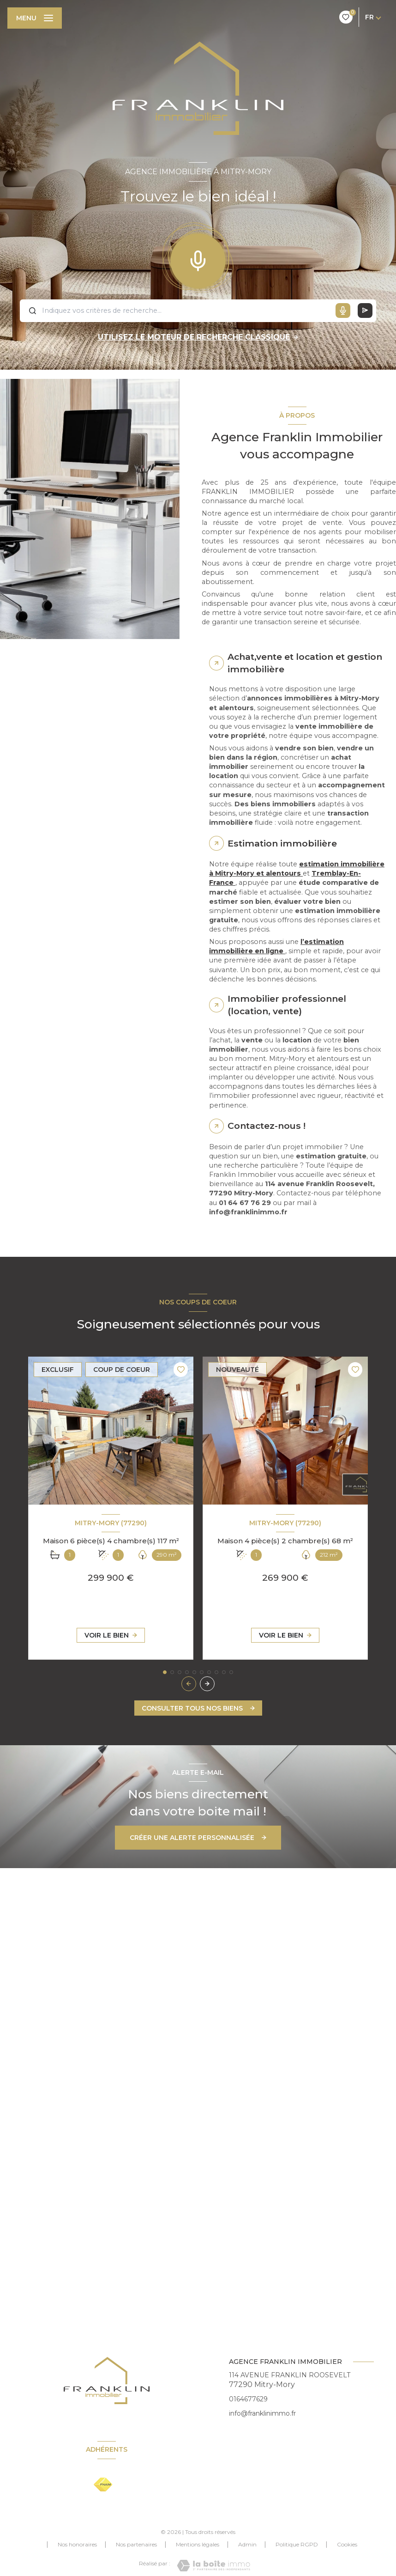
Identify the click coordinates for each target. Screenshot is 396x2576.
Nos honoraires (77, 2544)
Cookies (347, 2544)
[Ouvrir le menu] (34, 18)
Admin (247, 2544)
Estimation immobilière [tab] (282, 843)
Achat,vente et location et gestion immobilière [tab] (305, 663)
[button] (207, 1683)
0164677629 (248, 2399)
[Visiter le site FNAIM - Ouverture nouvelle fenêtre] (103, 2484)
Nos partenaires (136, 2544)
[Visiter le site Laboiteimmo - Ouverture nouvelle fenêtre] (213, 2565)
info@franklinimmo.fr (262, 2413)
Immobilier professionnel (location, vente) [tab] (287, 1005)
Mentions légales (197, 2544)
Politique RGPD (297, 2544)
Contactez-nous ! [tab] (267, 1125)
